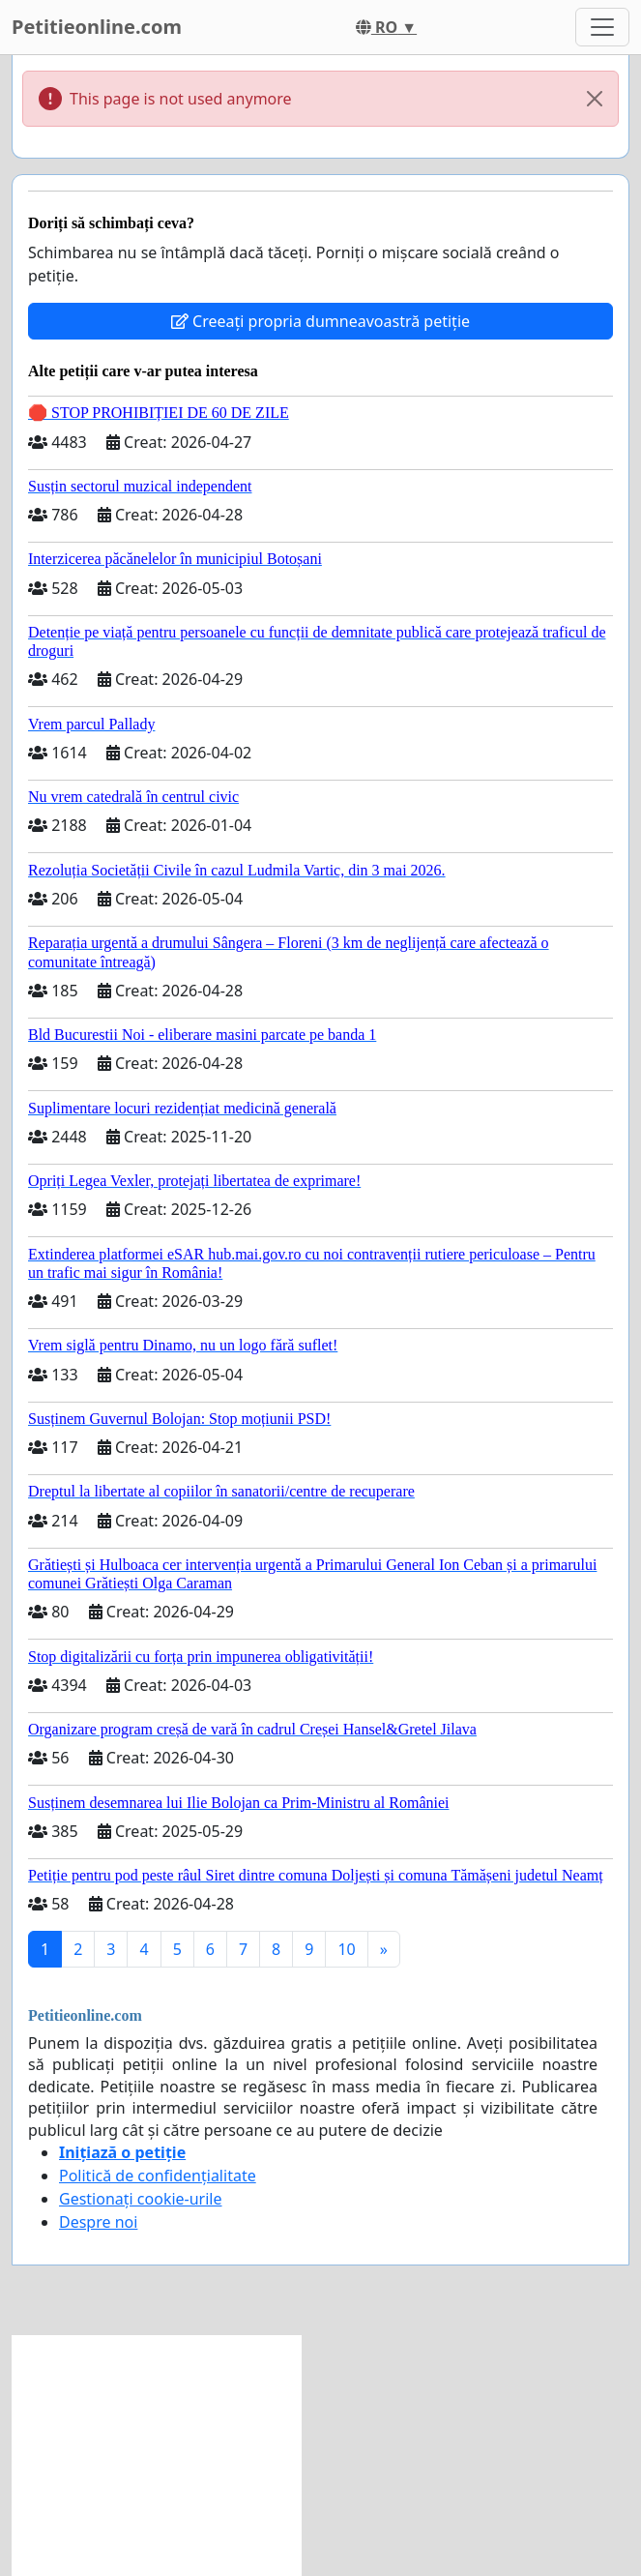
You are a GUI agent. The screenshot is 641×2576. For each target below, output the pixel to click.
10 (346, 1949)
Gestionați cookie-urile (140, 2198)
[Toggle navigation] (602, 27)
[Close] (594, 99)
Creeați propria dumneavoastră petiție (320, 321)
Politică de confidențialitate (157, 2175)
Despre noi (98, 2222)
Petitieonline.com (97, 27)
